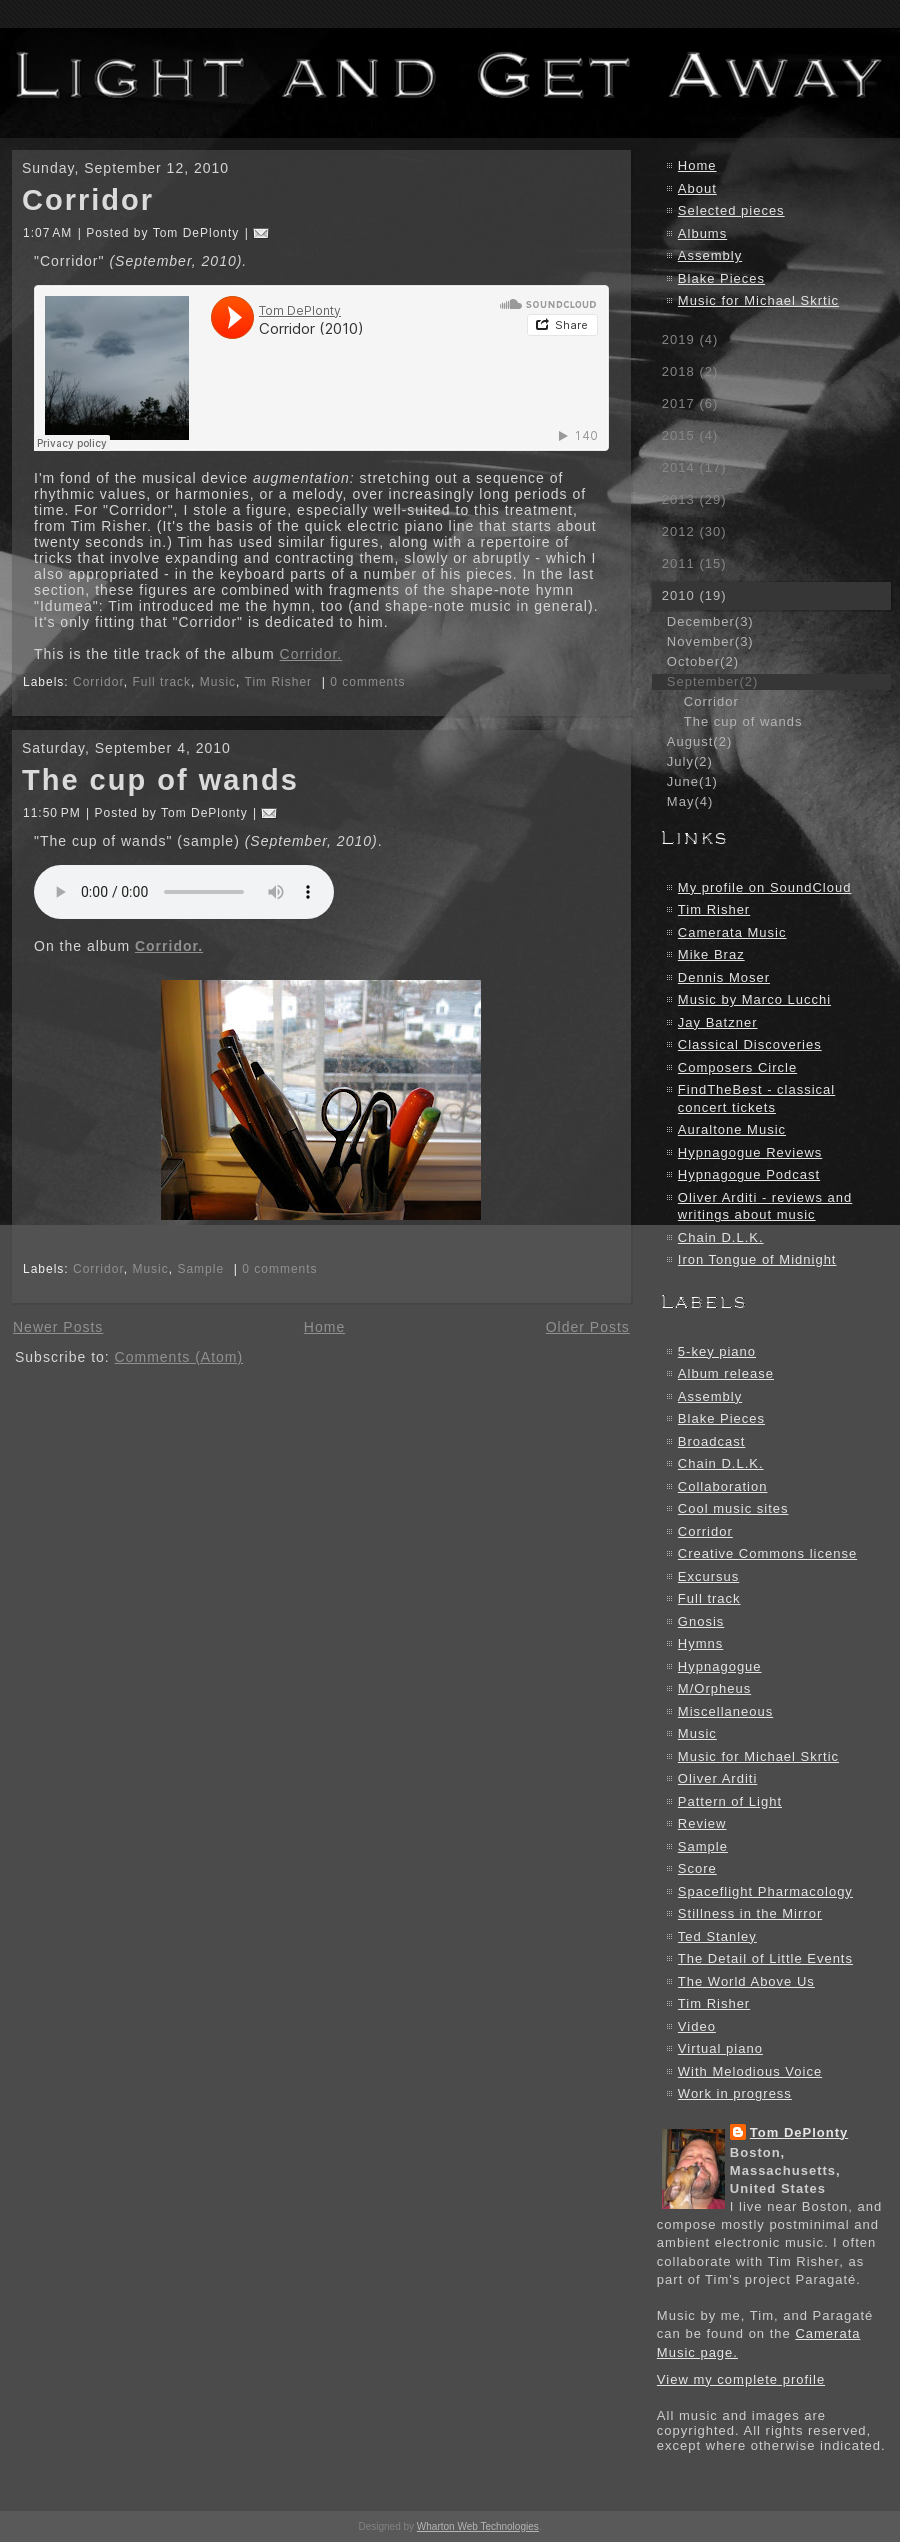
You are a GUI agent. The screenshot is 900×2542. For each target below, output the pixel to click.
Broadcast (712, 1441)
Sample (200, 1269)
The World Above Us (746, 1981)
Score (697, 1868)
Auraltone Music (732, 1129)
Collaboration (723, 1486)
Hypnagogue (720, 1666)
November (710, 641)
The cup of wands (160, 780)
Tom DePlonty (799, 2132)
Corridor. (311, 654)
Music (218, 682)
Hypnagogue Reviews (750, 1152)
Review (702, 1823)
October (703, 661)
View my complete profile (741, 2379)
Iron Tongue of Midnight (757, 1259)
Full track (161, 682)
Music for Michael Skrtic (758, 300)
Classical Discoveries (750, 1044)
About (697, 188)
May (690, 801)
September (712, 681)
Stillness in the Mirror (750, 1913)
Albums (702, 233)
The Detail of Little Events (765, 1958)
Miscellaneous (725, 1711)
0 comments (367, 682)
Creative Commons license (767, 1553)
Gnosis (701, 1621)
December (710, 621)
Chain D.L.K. (721, 1237)
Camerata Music (732, 932)
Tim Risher (279, 682)
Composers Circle (737, 1067)
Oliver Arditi (717, 1778)
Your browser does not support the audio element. (184, 892)
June (692, 781)
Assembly (710, 255)
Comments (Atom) (179, 1357)
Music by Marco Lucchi (754, 999)
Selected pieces (731, 210)
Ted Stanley (717, 1936)
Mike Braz (711, 954)
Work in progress (735, 2093)
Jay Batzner (718, 1022)
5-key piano (717, 1351)
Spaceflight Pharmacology (765, 1891)
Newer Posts (58, 1327)
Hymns (700, 1643)
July (690, 761)
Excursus (708, 1576)
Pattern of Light (730, 1801)
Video (697, 2026)
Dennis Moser (724, 977)
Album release (726, 1373)
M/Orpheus (714, 1688)
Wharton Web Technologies (478, 2526)
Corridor (88, 200)
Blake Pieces (721, 278)
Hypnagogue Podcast (749, 1174)
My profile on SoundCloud (765, 887)
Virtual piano (720, 2048)
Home (324, 1327)
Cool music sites (733, 1508)
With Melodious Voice (750, 2071)
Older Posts (588, 1327)
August (699, 741)
